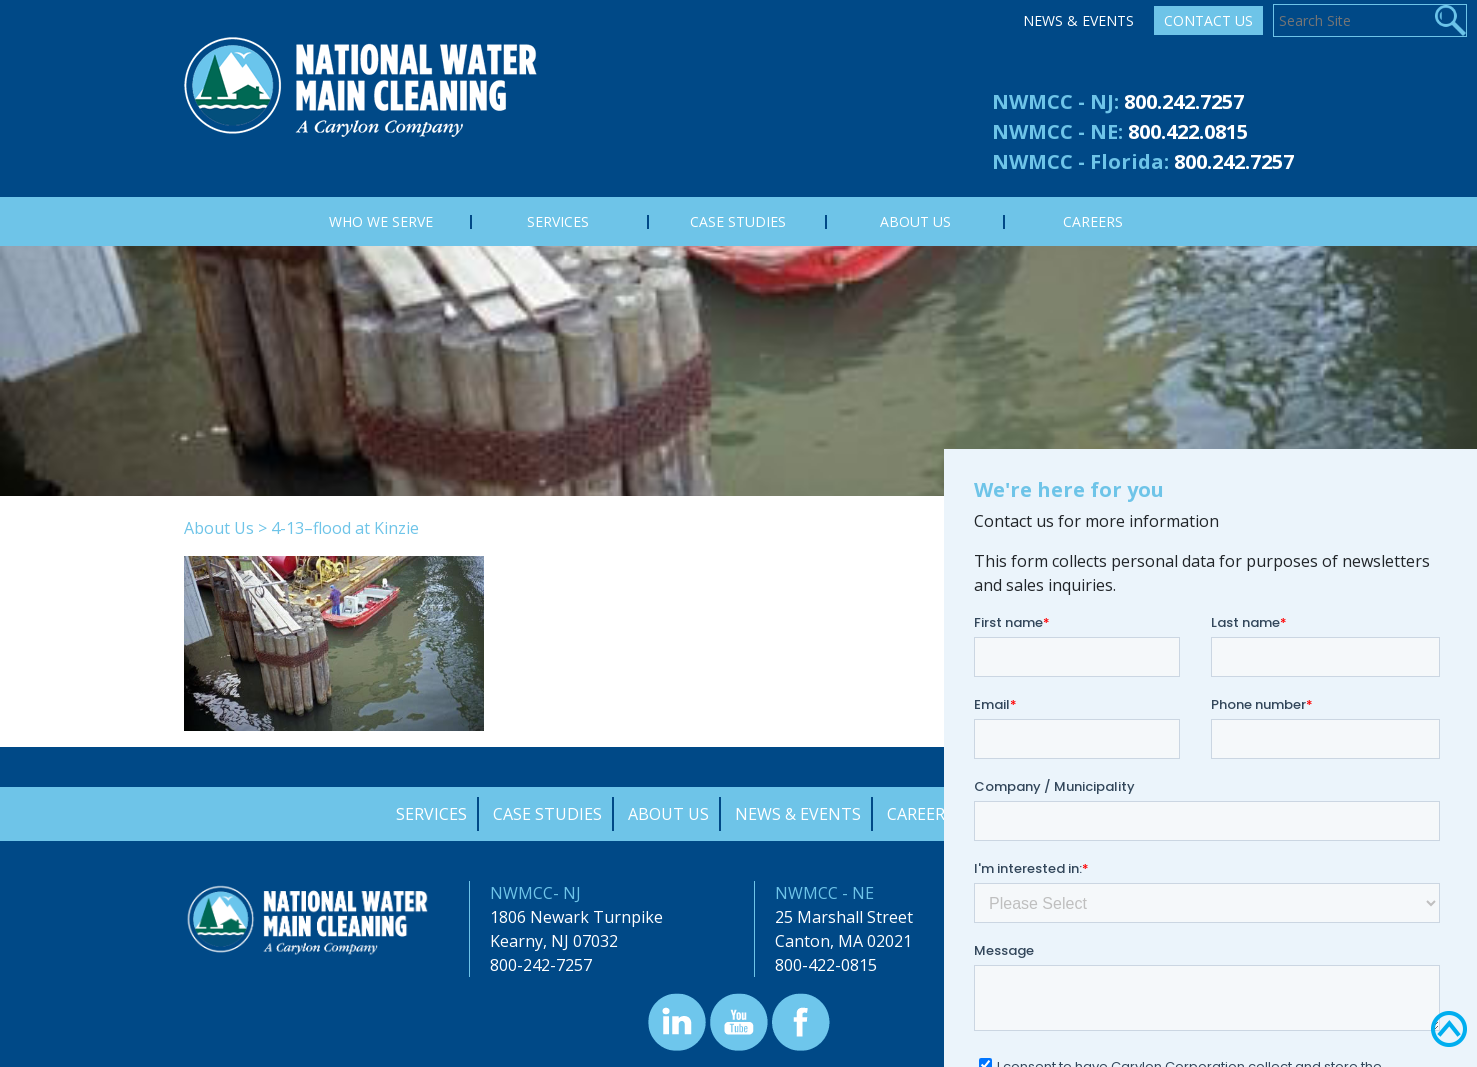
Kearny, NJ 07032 (554, 941)
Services (431, 814)
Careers (920, 814)
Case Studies (547, 814)
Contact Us (1208, 20)
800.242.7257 (1184, 101)
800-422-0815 (826, 965)
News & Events (1078, 20)
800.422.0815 (1188, 131)
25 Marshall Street (844, 917)
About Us (219, 528)
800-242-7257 (541, 965)
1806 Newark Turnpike (576, 917)
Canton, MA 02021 (843, 941)
